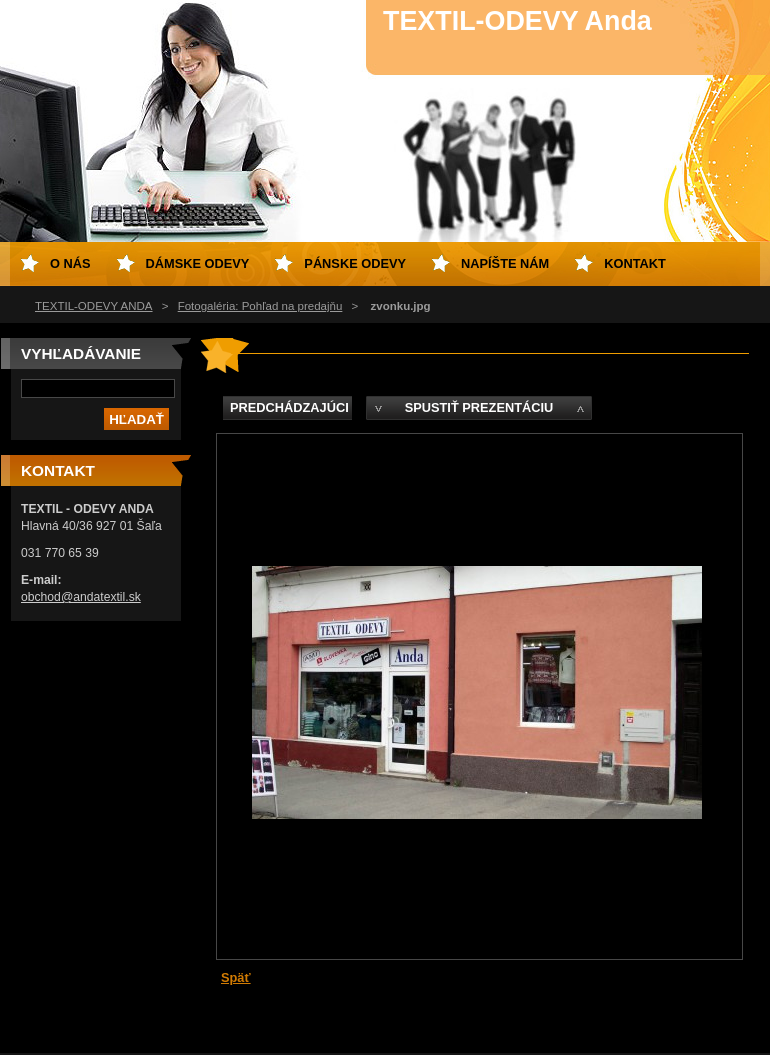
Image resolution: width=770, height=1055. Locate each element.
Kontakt (635, 263)
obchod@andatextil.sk (81, 597)
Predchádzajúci (289, 407)
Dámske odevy (198, 263)
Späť (236, 977)
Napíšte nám (505, 263)
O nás (70, 263)
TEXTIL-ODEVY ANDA (94, 306)
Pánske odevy (355, 263)
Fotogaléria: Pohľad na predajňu (260, 306)
